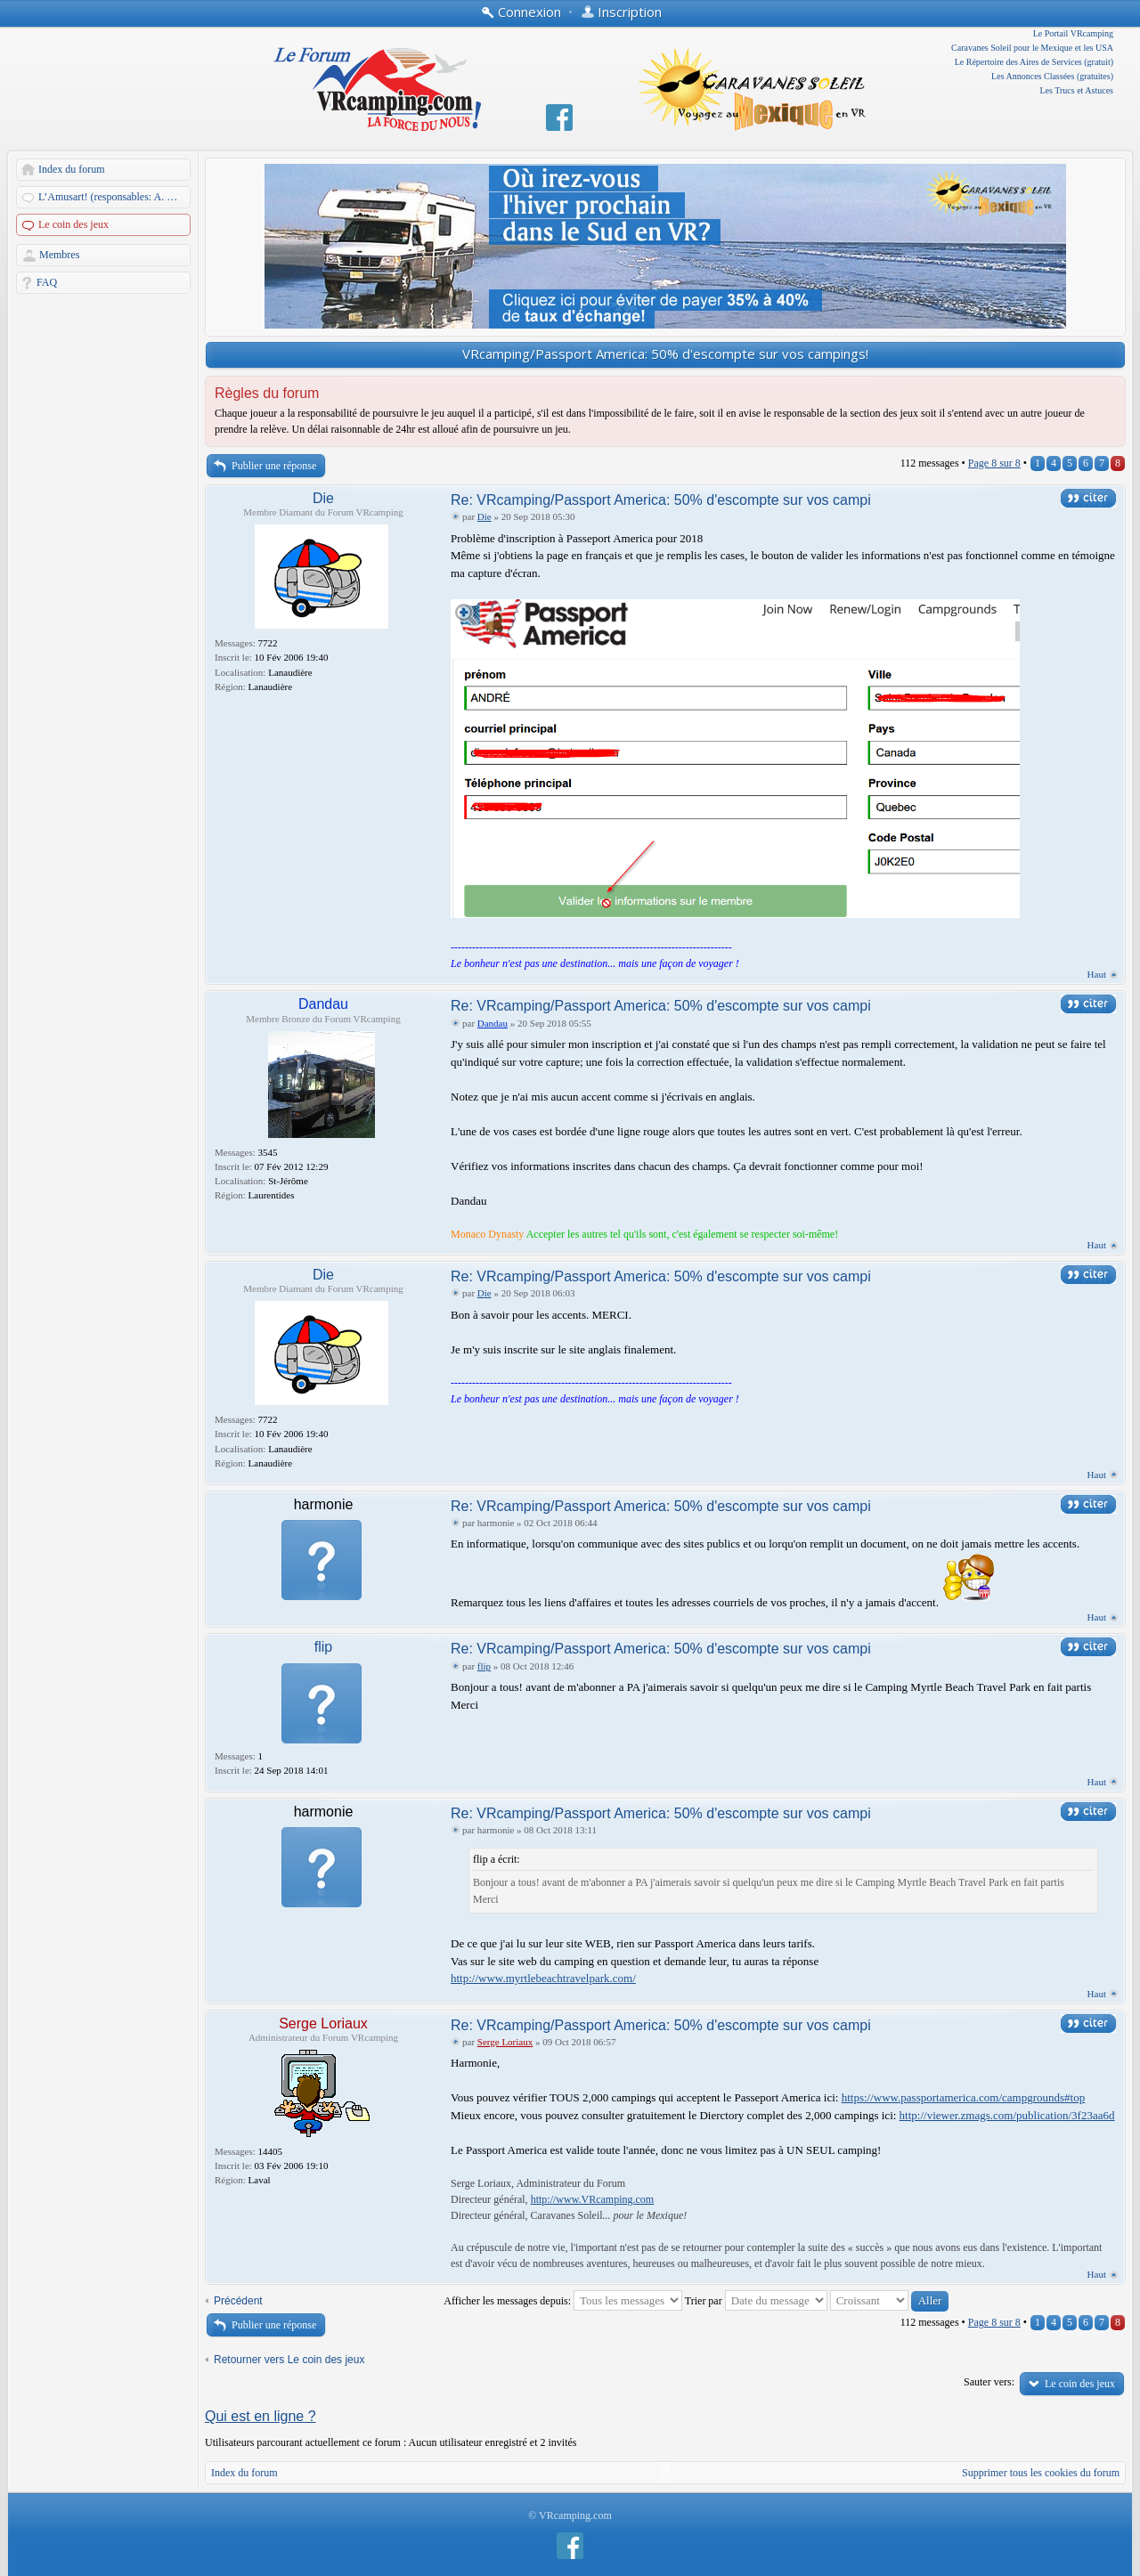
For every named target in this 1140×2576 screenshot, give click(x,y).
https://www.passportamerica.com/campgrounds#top (964, 2097)
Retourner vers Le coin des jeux (289, 2359)
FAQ (47, 282)
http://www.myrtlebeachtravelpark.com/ (543, 1978)
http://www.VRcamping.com (593, 2199)
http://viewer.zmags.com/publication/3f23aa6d (1007, 2115)
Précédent (238, 2301)
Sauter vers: (989, 2382)
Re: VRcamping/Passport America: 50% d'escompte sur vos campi (661, 500)
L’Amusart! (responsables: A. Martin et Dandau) (115, 197)
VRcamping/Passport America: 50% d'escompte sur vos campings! (665, 353)
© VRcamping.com (570, 2515)
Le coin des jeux (73, 224)
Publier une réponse (274, 465)
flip (323, 1646)
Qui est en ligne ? (260, 2416)
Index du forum (71, 169)
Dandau (323, 1004)
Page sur (994, 463)
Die (323, 498)
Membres (59, 254)
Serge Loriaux (323, 2023)
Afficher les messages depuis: (563, 2301)
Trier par (756, 2301)
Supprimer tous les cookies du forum (1041, 2472)
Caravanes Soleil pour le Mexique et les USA (1032, 48)
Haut (1096, 974)
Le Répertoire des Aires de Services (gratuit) (1034, 62)
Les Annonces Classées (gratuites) (1052, 76)
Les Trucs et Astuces (1077, 90)
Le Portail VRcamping (1073, 33)
